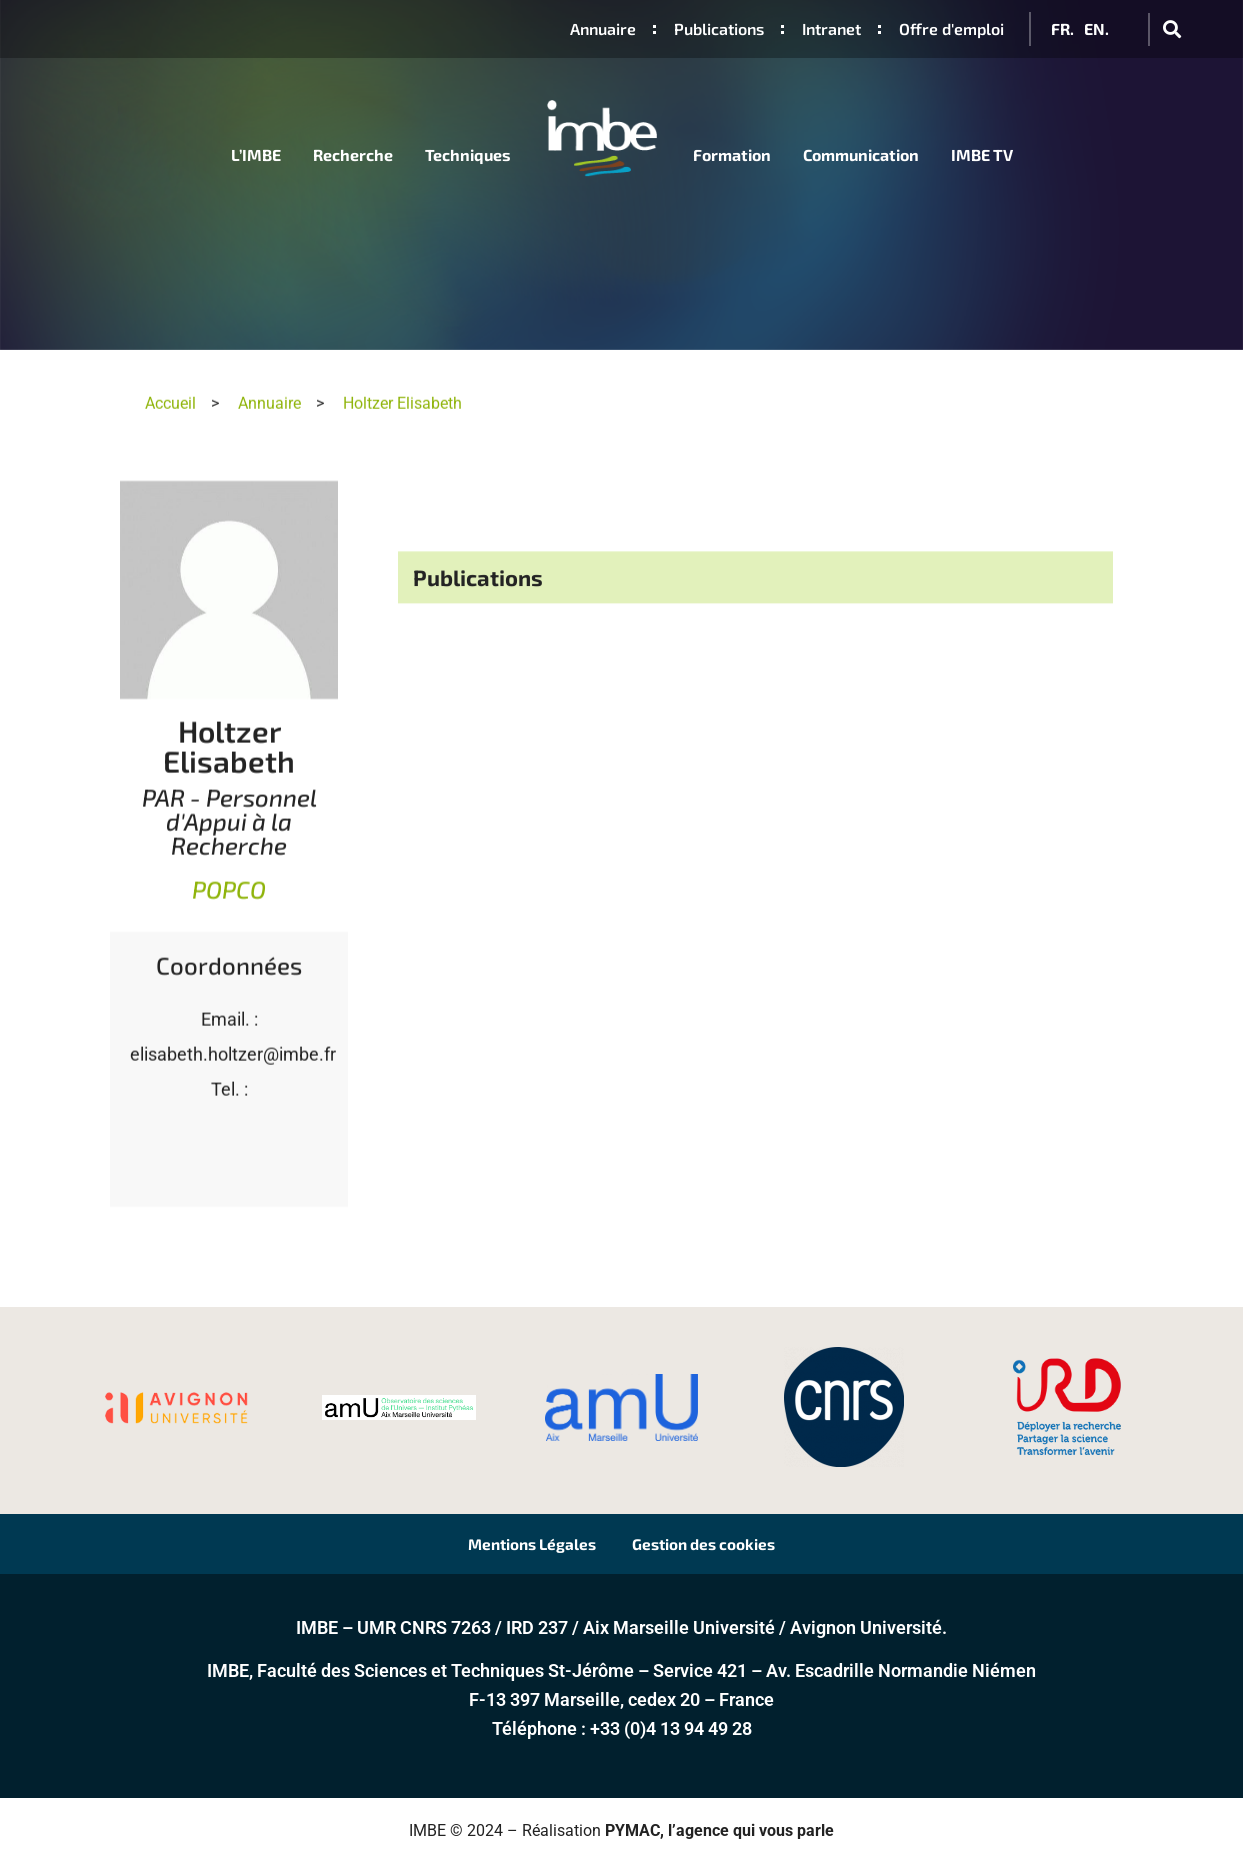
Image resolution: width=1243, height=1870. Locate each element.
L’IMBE (256, 154)
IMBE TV (982, 154)
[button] (1171, 29)
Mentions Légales (517, 1546)
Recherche (353, 154)
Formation (732, 154)
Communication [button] (861, 154)
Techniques (468, 154)
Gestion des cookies (719, 1546)
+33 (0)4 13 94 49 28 (671, 1734)
